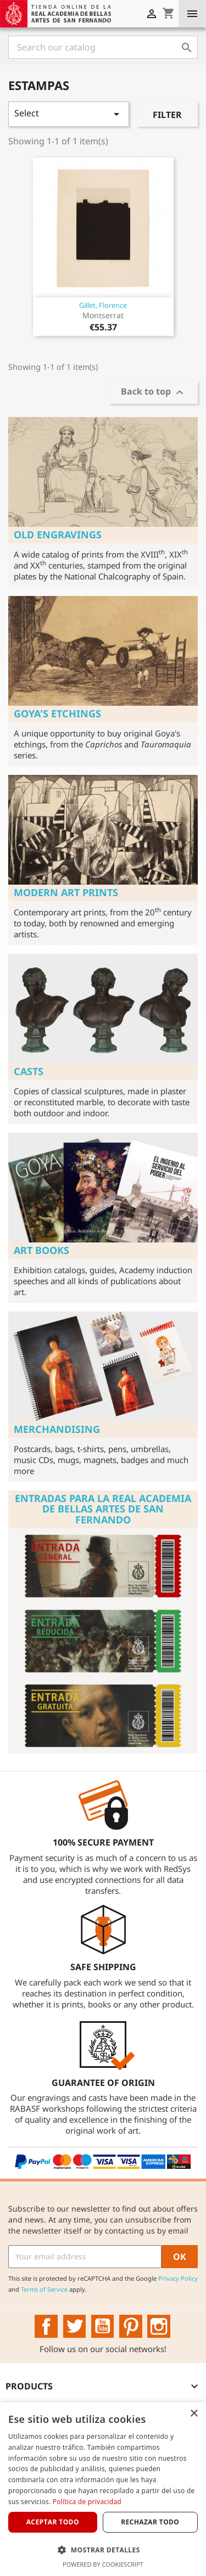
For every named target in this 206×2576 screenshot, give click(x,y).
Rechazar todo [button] (150, 2522)
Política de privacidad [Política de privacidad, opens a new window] (87, 2501)
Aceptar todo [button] (52, 2522)
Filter (167, 115)
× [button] (194, 2414)
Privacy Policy (178, 2278)
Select (68, 114)
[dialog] (103, 2489)
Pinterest (130, 2326)
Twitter (74, 2326)
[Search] (103, 47)
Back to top (153, 393)
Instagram (158, 2326)
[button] (103, 2550)
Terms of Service (44, 2289)
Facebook (46, 2326)
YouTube (102, 2326)
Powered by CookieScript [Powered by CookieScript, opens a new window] (103, 2564)
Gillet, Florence (103, 305)
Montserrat (103, 315)
